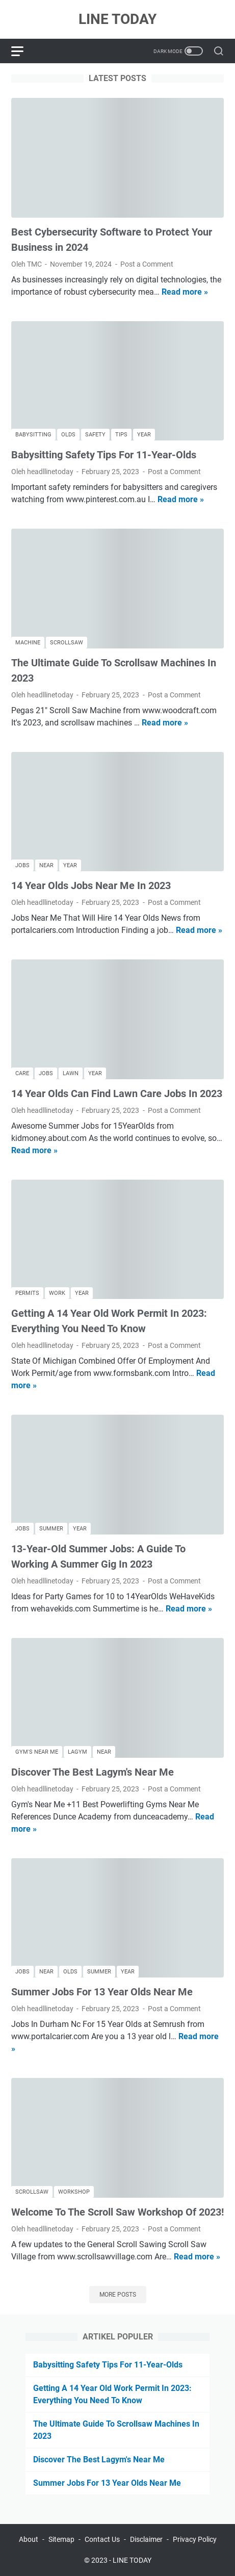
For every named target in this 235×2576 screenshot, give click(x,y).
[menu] (23, 51)
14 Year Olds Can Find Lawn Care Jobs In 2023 (116, 1093)
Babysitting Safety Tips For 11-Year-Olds (103, 455)
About (28, 2539)
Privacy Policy (195, 2539)
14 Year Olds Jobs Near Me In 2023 (91, 885)
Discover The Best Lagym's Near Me (92, 1772)
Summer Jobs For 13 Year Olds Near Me (102, 1992)
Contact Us (102, 2539)
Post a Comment (146, 264)
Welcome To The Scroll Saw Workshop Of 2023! (117, 2212)
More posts (117, 2294)
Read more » (185, 292)
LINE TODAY (117, 19)
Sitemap (61, 2539)
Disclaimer (146, 2539)
